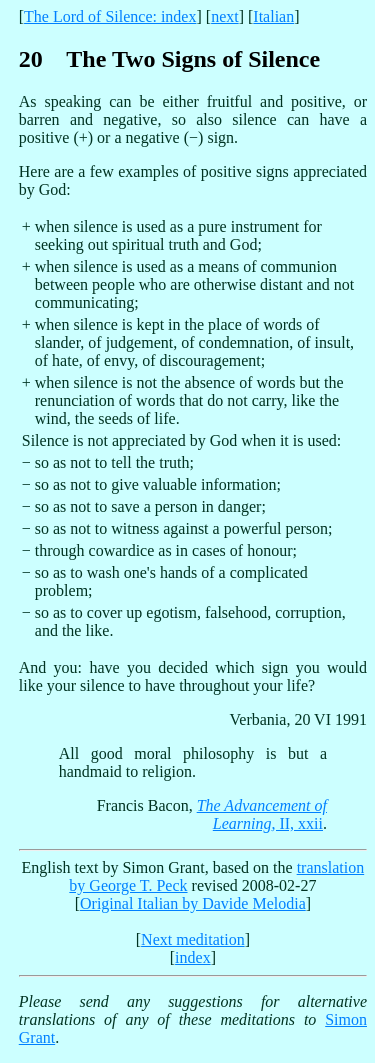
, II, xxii (262, 814)
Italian (273, 16)
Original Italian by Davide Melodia (193, 903)
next (225, 16)
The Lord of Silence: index (110, 16)
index (193, 957)
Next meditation (193, 939)
